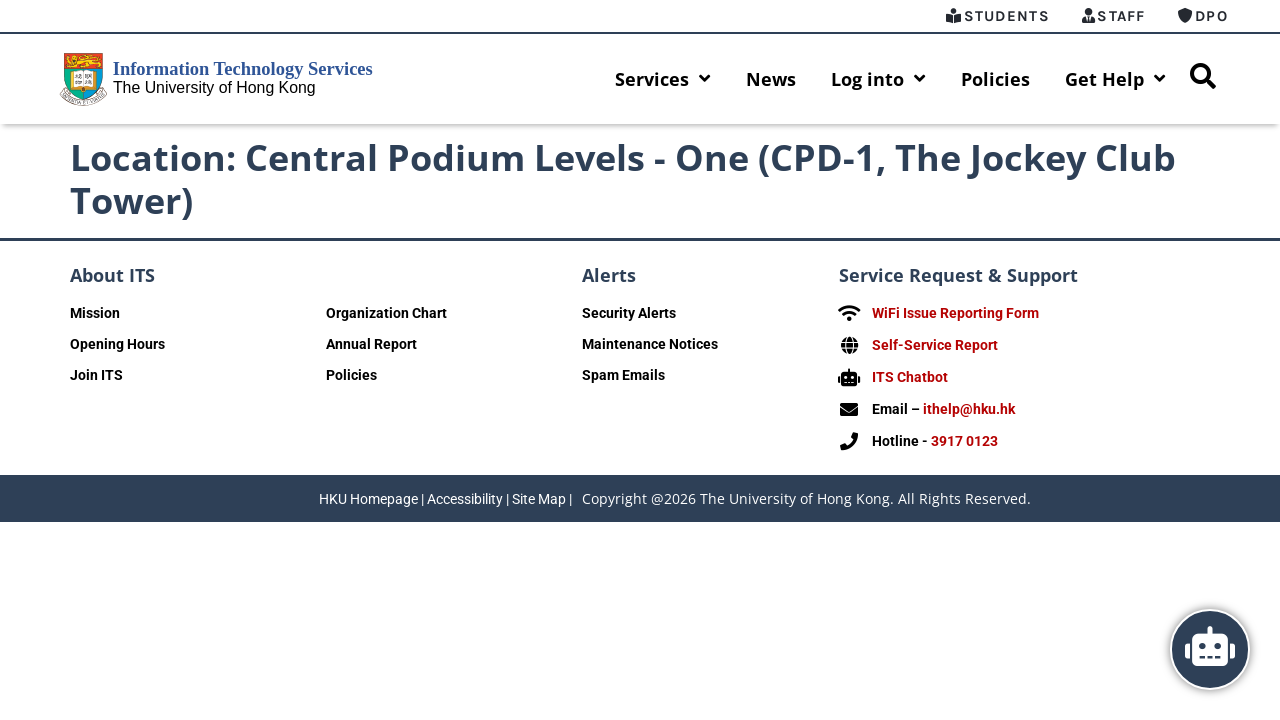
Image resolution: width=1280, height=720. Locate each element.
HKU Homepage (368, 494)
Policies (995, 79)
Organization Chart (386, 313)
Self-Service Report (935, 344)
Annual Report (371, 344)
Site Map (539, 494)
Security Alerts (629, 313)
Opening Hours (117, 344)
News (771, 79)
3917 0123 (964, 437)
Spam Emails (623, 375)
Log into (878, 79)
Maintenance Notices (650, 344)
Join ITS (96, 375)
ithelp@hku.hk (969, 406)
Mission (95, 313)
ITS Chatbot (910, 375)
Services (663, 79)
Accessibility (465, 494)
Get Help (1115, 79)
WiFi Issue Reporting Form (955, 313)
